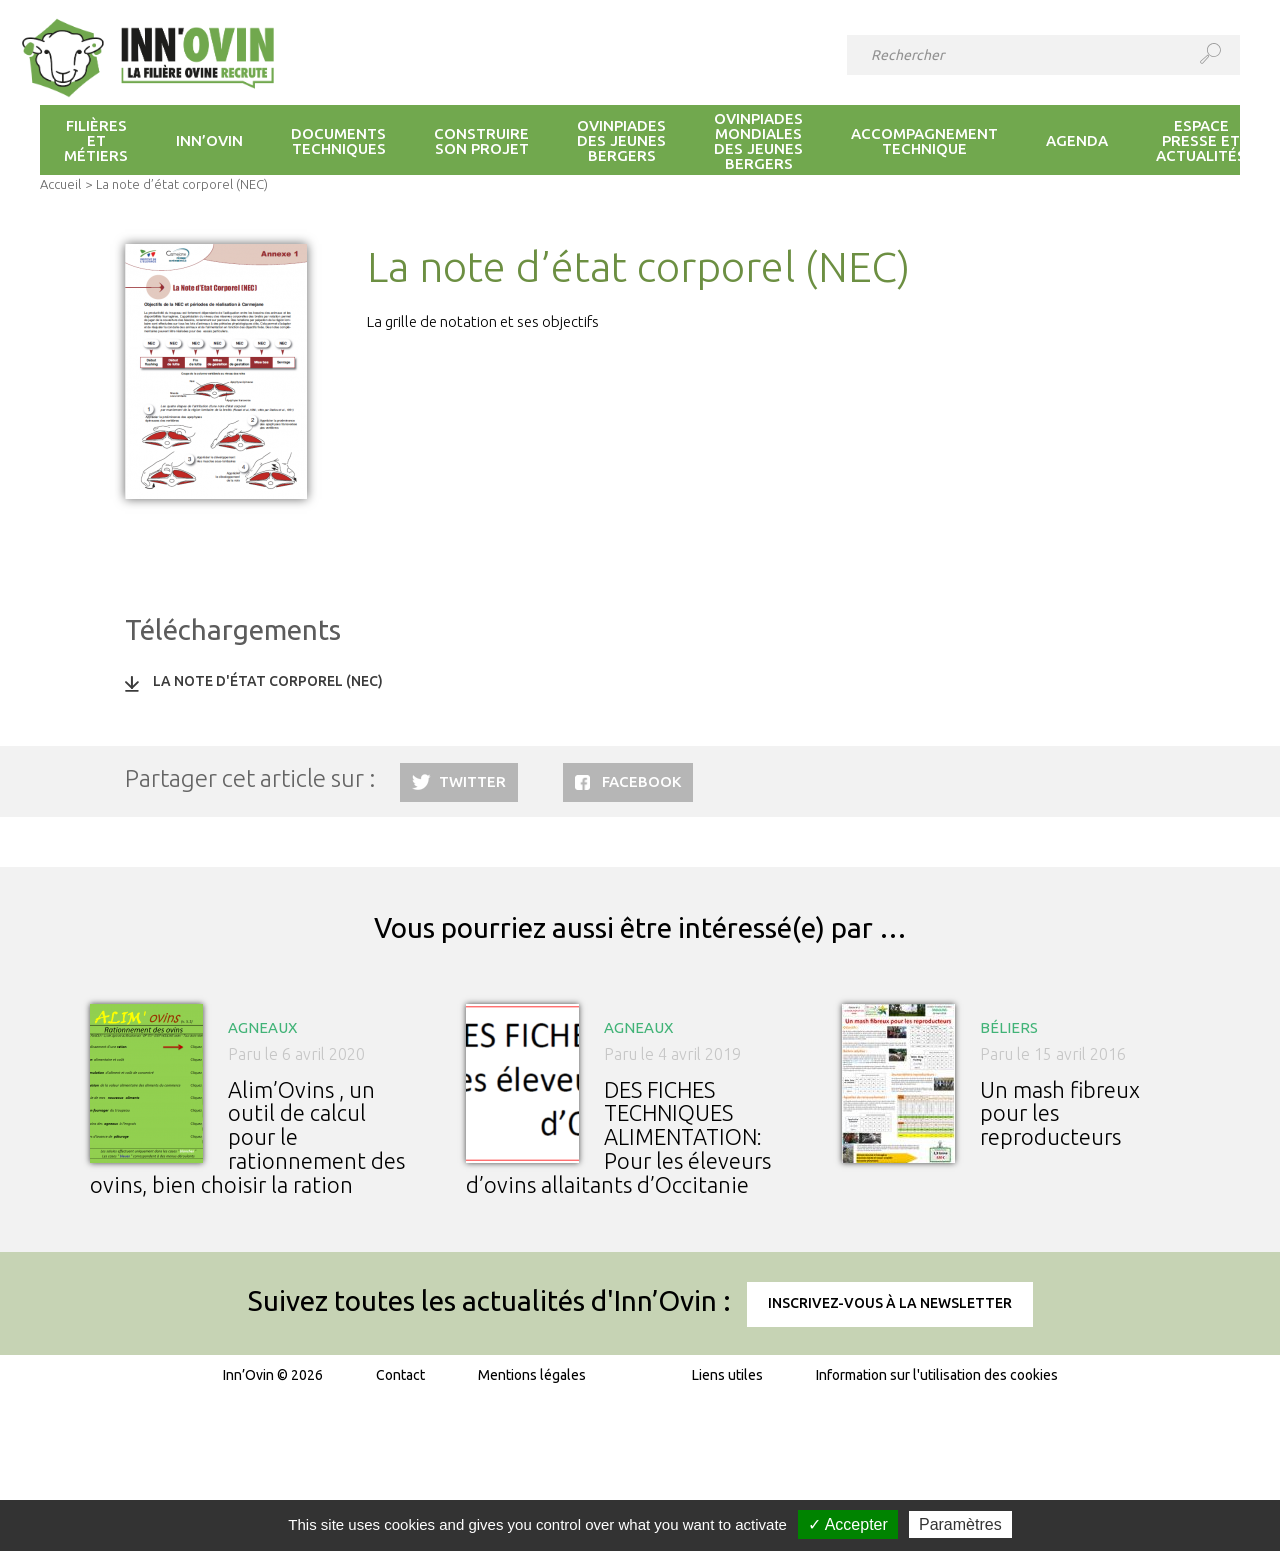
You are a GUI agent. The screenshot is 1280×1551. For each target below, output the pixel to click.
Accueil (60, 184)
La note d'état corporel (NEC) (268, 681)
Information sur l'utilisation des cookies (937, 1375)
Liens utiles (727, 1375)
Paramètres (960, 1524)
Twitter (472, 781)
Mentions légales (532, 1375)
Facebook (641, 781)
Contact (400, 1375)
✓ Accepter (848, 1524)
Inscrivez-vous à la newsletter (890, 1303)
